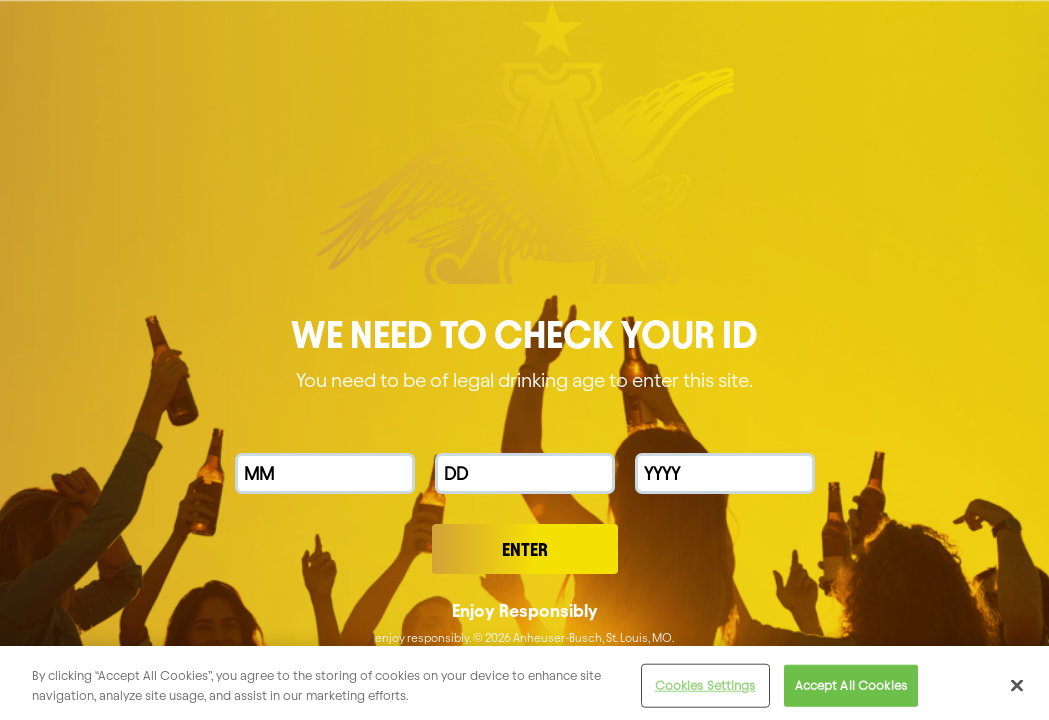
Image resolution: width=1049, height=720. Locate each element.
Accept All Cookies (851, 692)
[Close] (1017, 693)
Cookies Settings (705, 692)
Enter (525, 549)
